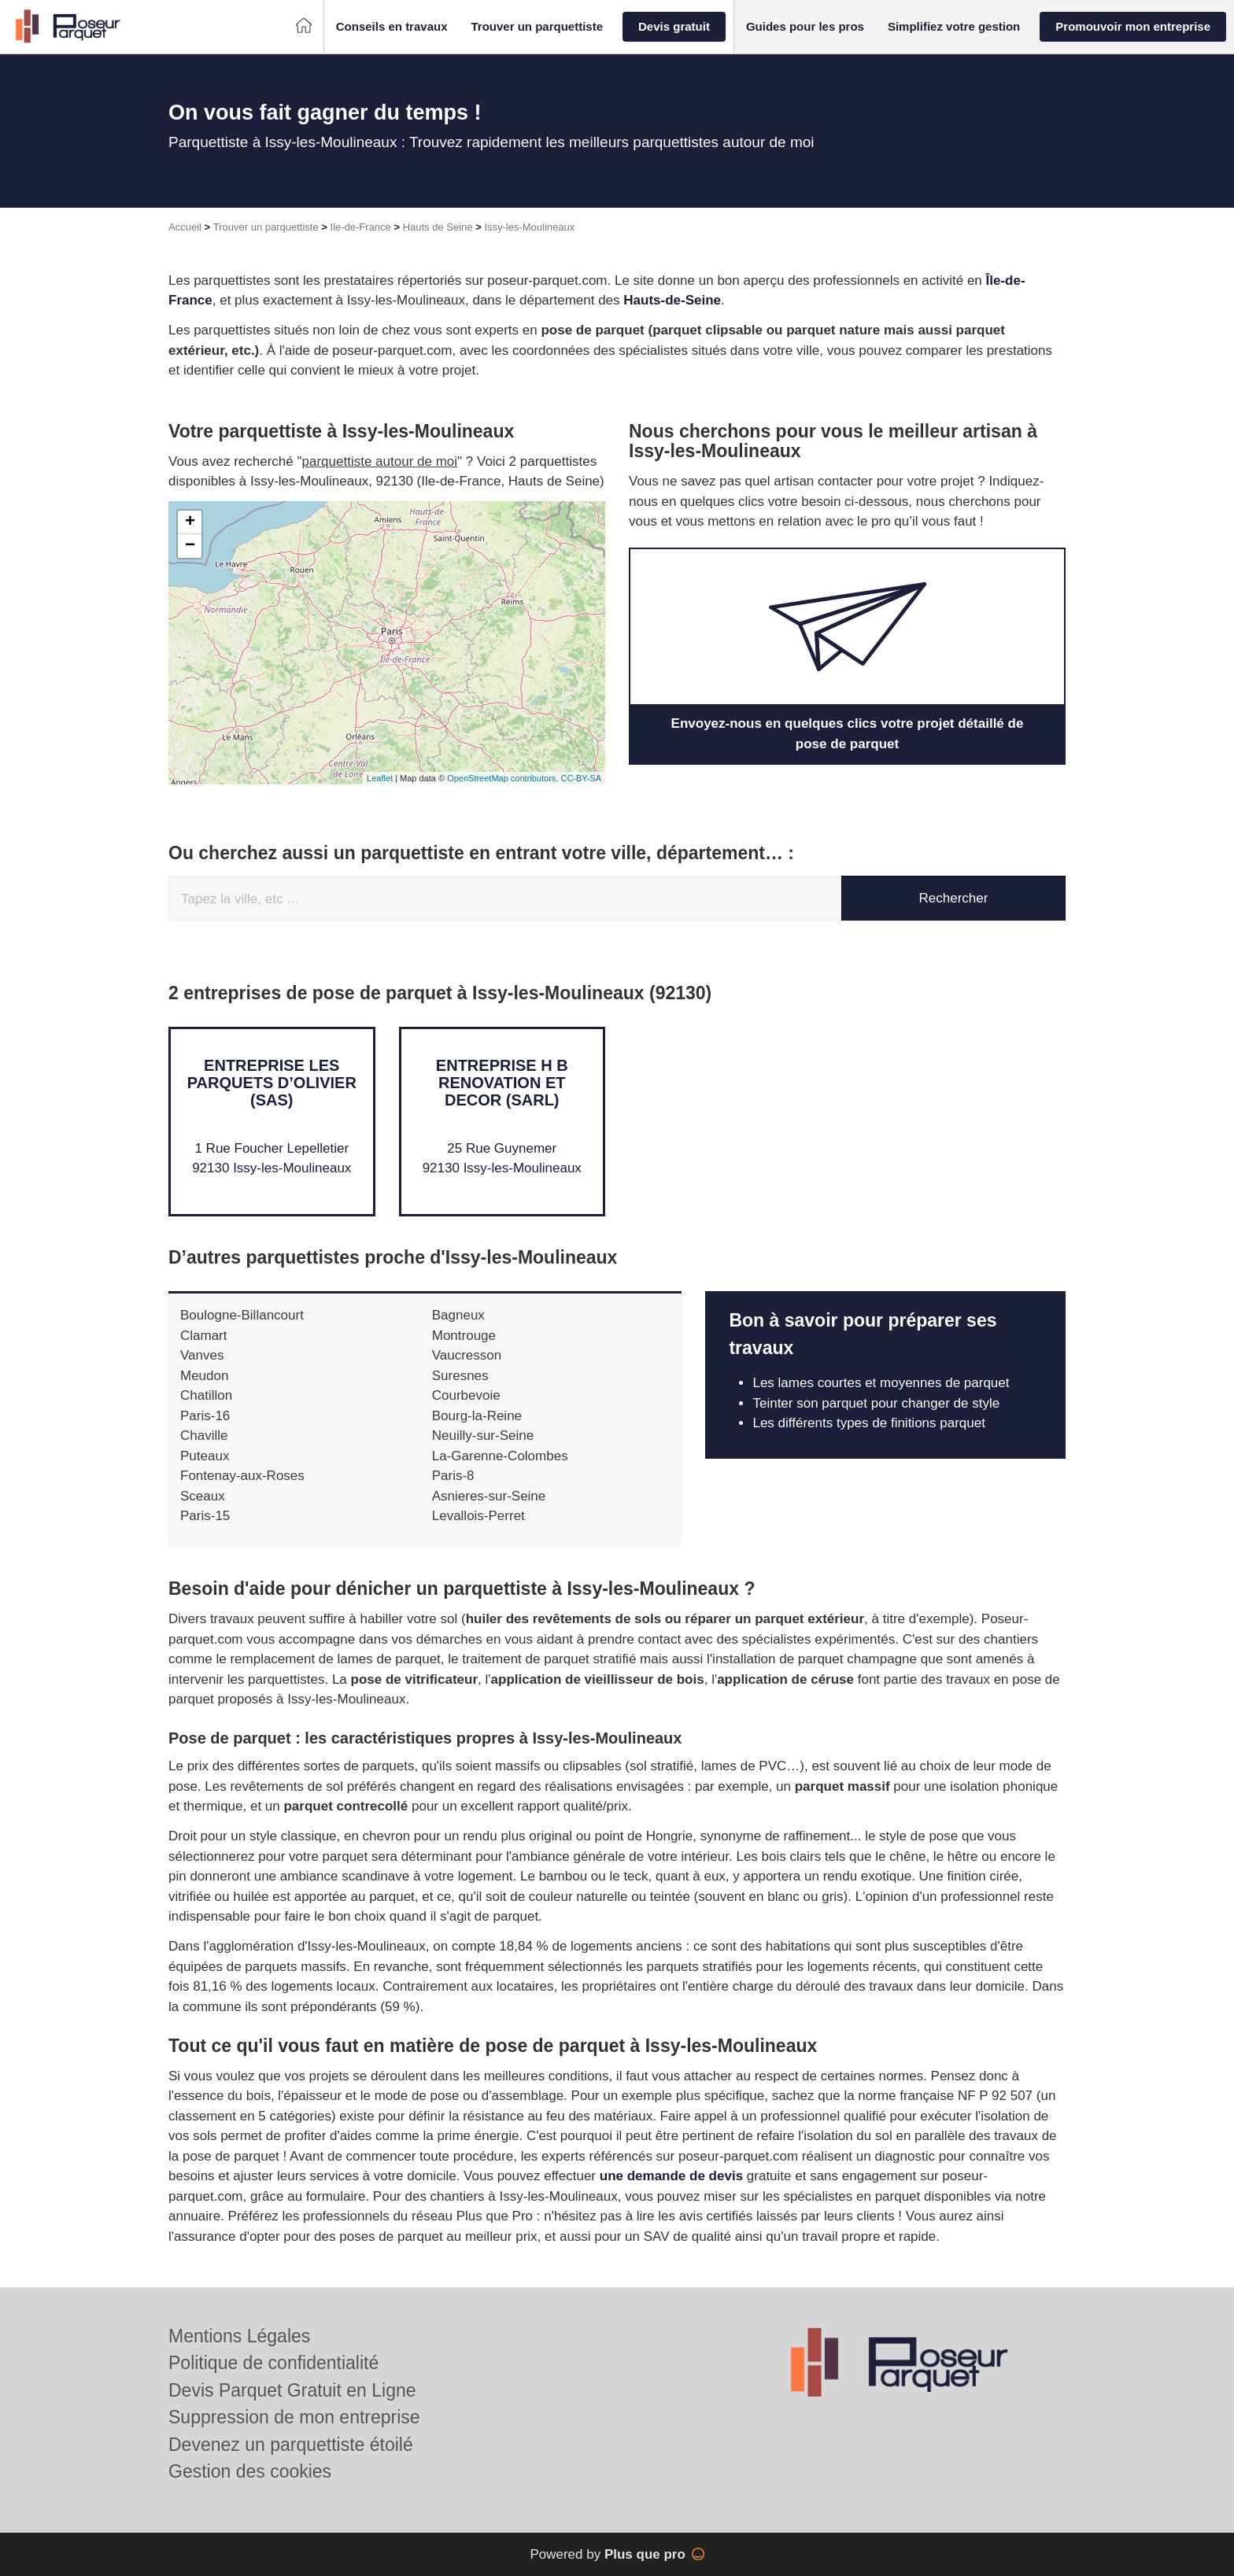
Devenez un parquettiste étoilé (290, 2444)
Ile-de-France (361, 227)
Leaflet (380, 778)
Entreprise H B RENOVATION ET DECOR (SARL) (502, 1083)
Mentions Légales (239, 2336)
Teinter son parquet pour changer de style (875, 1403)
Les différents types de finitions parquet (868, 1422)
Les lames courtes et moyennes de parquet (880, 1382)
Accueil (184, 227)
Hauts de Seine (438, 227)
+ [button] (190, 522)
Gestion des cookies (249, 2471)
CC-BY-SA (580, 778)
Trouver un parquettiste (266, 227)
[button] (392, 27)
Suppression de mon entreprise (294, 2417)
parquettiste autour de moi (380, 461)
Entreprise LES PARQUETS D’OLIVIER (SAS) (272, 1083)
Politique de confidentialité (273, 2363)
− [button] (190, 546)
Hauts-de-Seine (672, 300)
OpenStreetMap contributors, (503, 778)
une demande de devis (671, 2175)
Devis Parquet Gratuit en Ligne (292, 2390)
